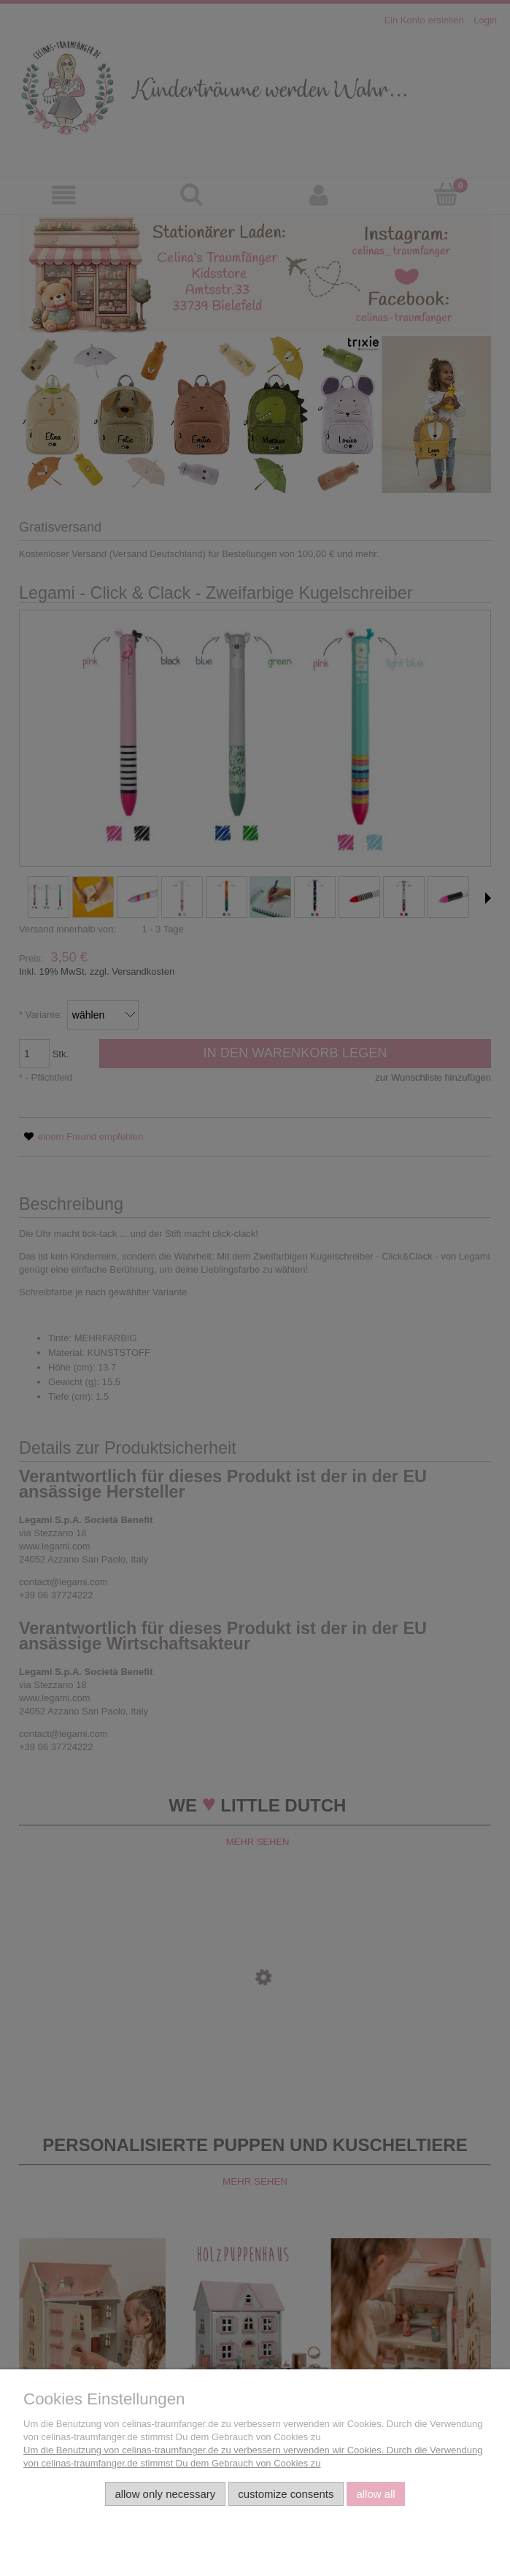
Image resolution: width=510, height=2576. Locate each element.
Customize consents (285, 2494)
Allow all (375, 2494)
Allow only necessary (165, 2494)
